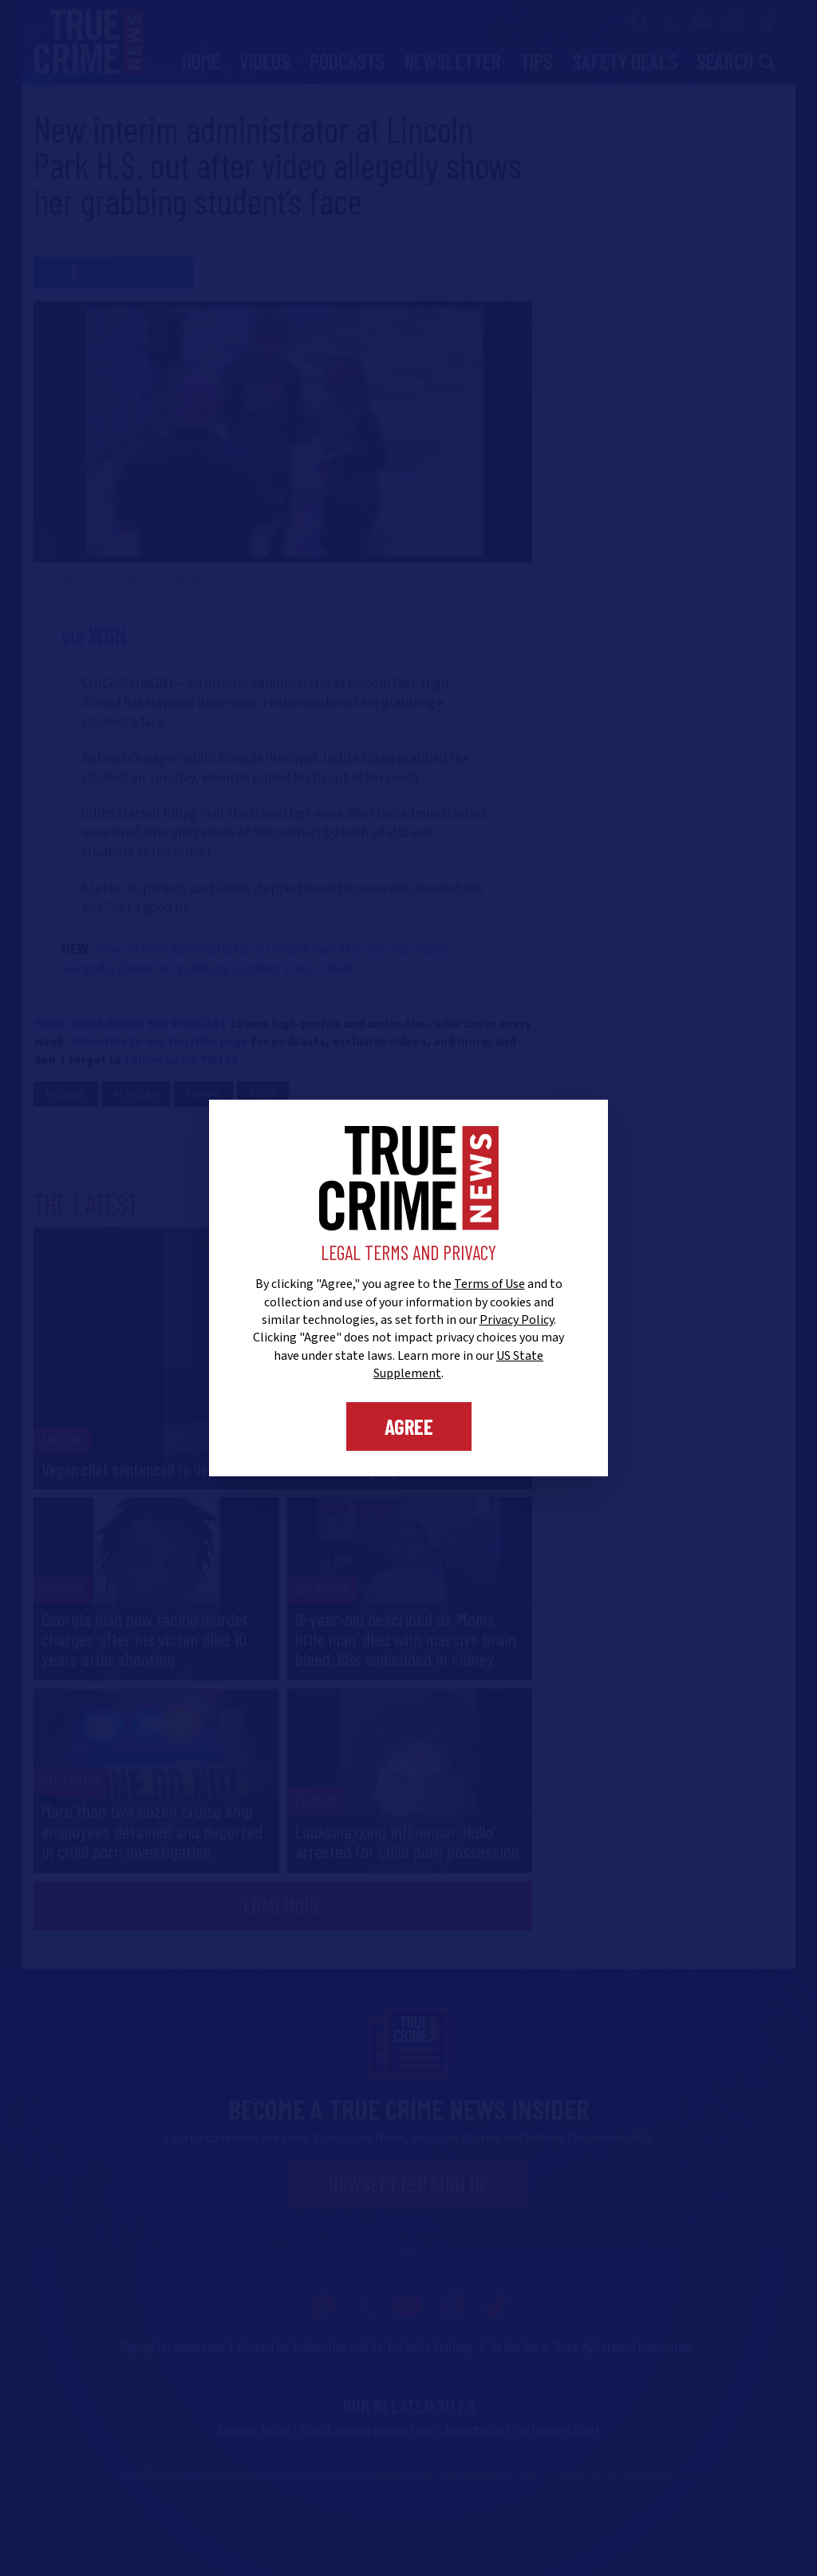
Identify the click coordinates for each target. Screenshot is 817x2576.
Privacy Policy (517, 1320)
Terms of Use (489, 1284)
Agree (409, 1426)
